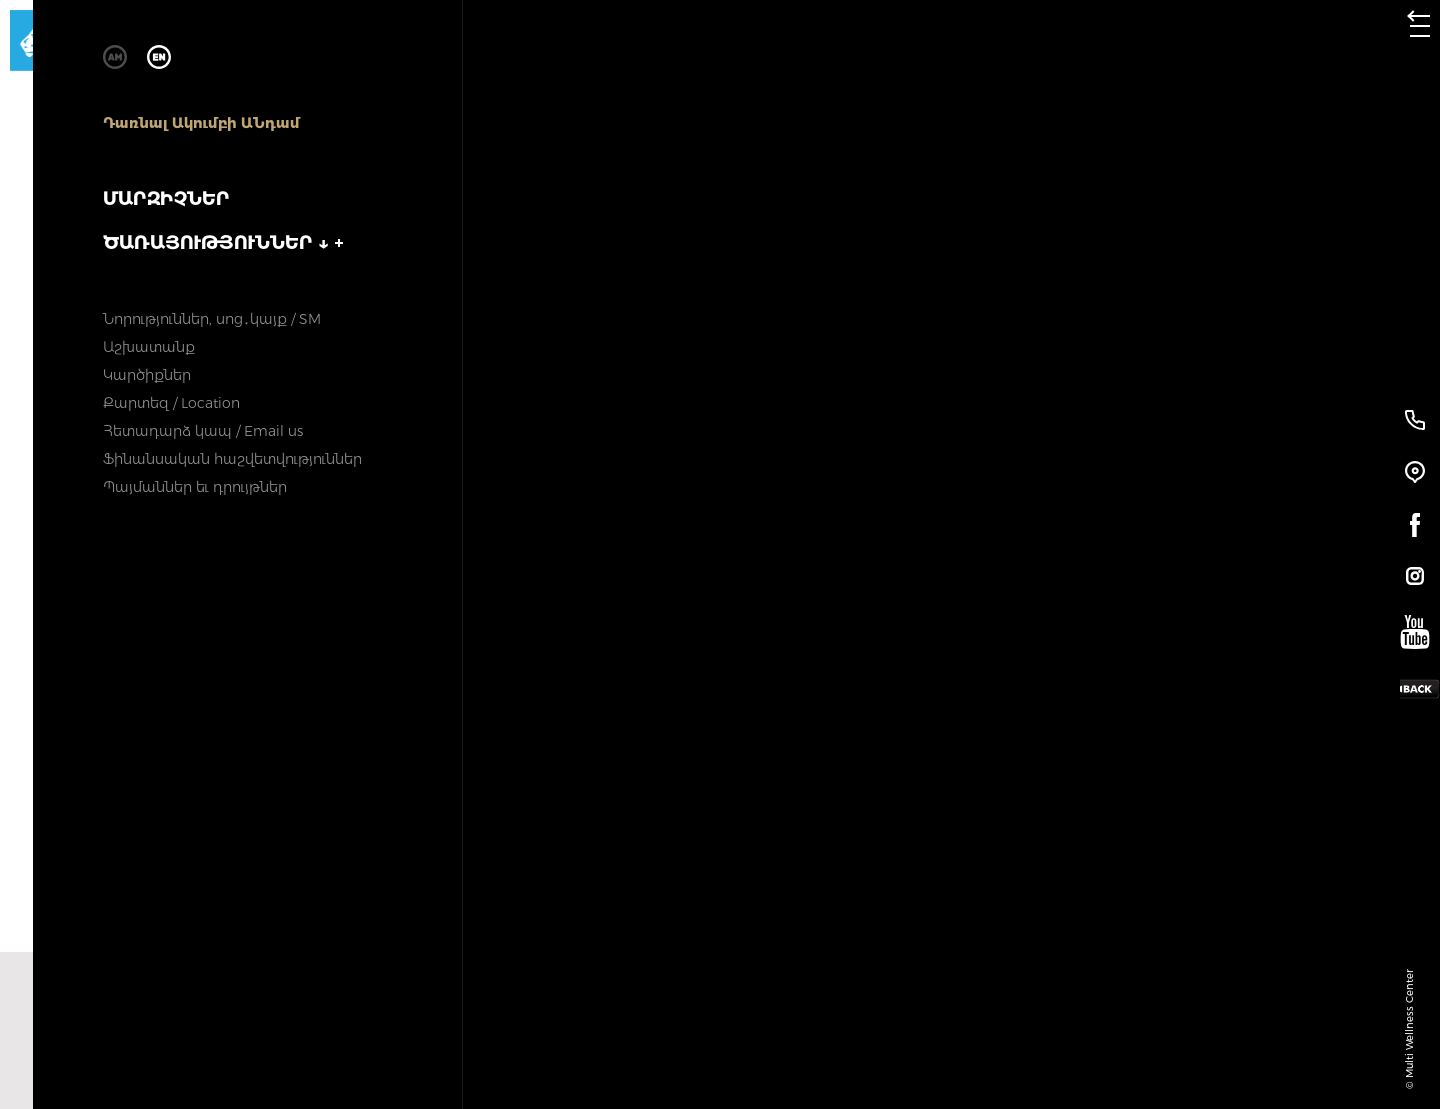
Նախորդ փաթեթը (350, 1030)
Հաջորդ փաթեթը (1050, 1030)
